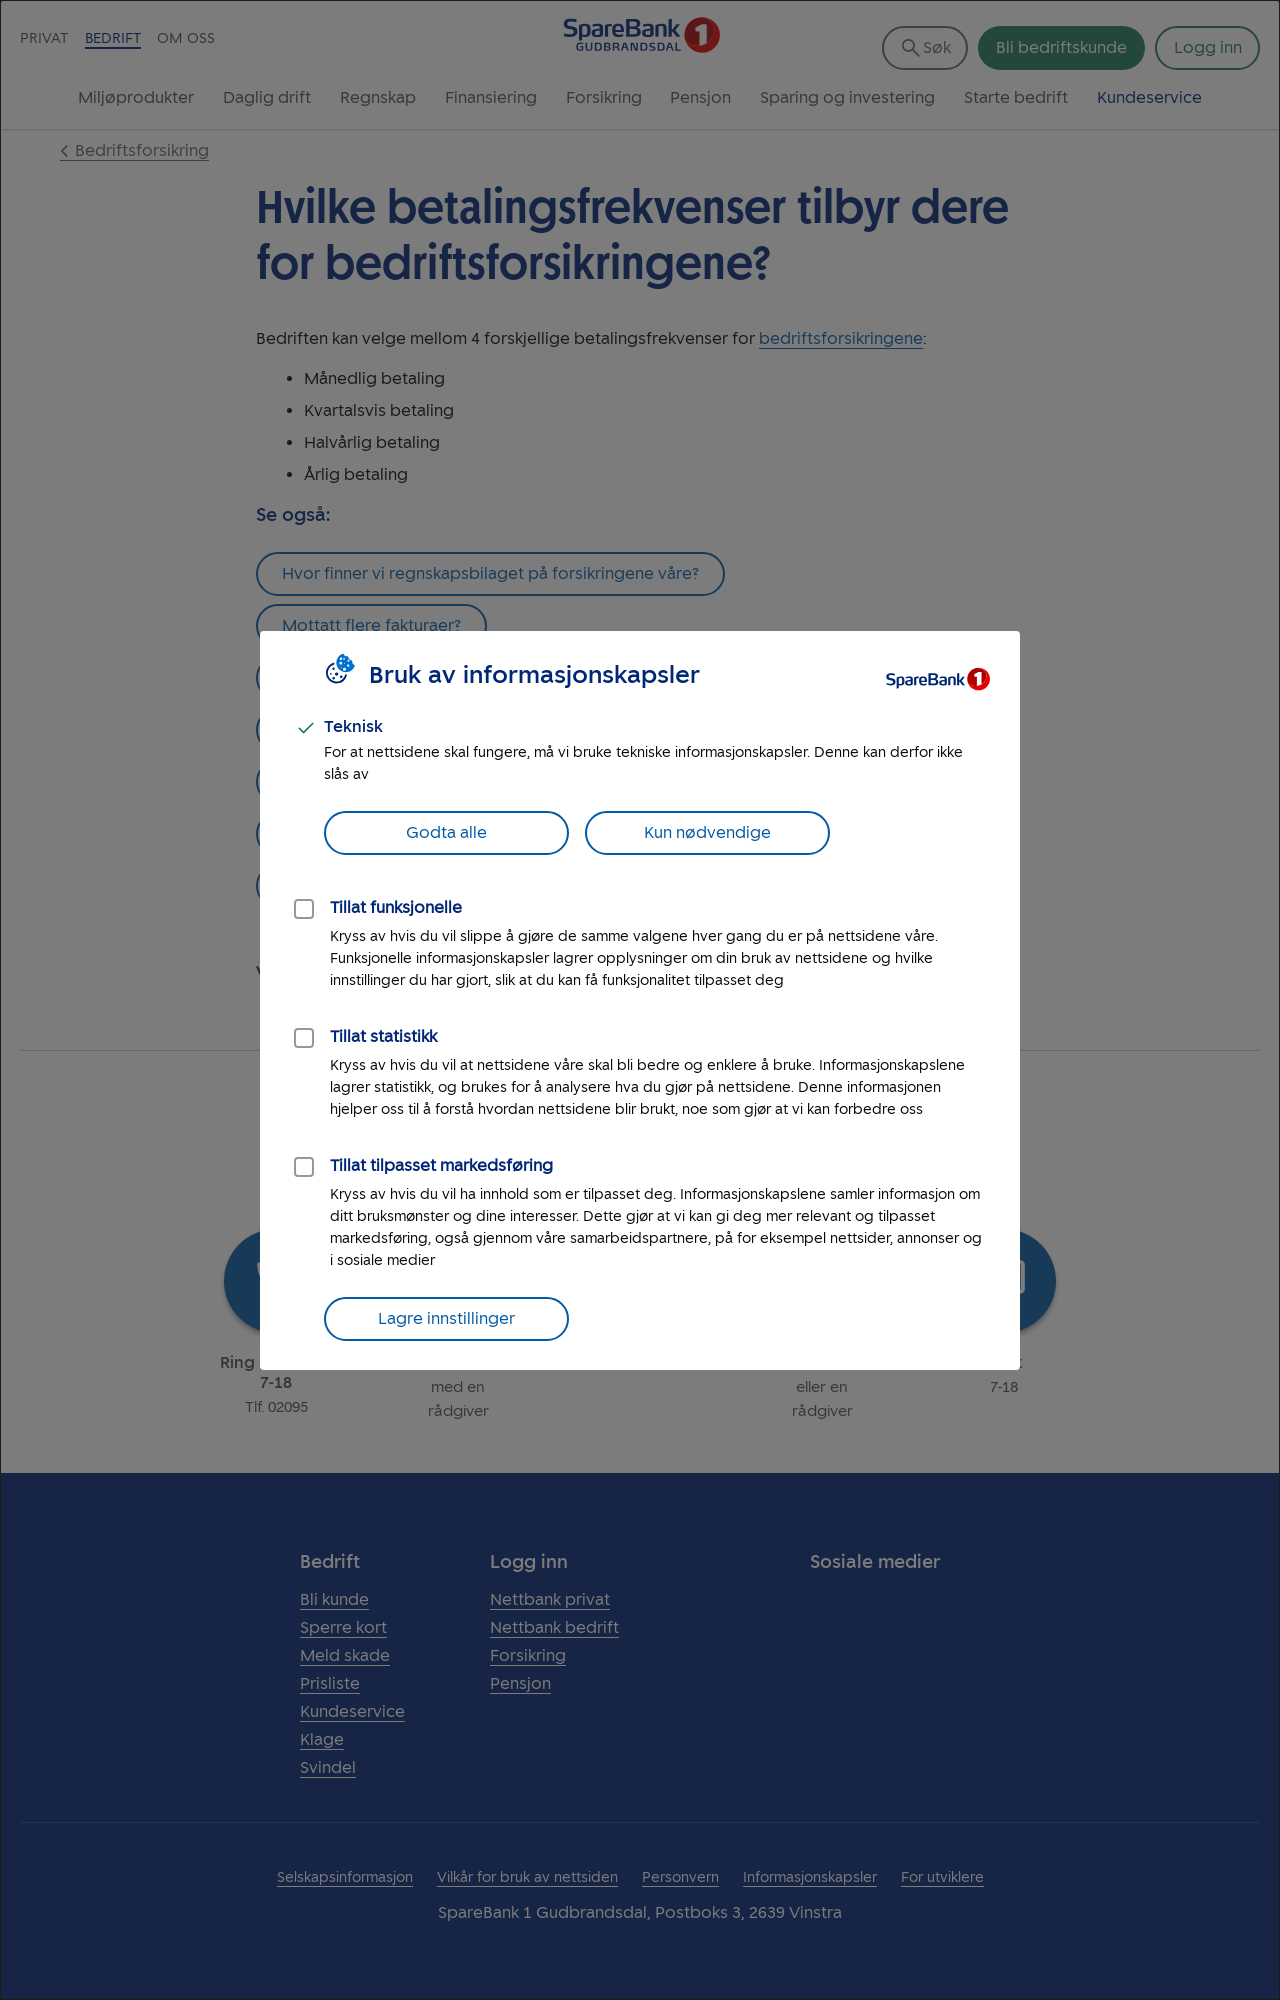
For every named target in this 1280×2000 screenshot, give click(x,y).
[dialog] (640, 1000)
